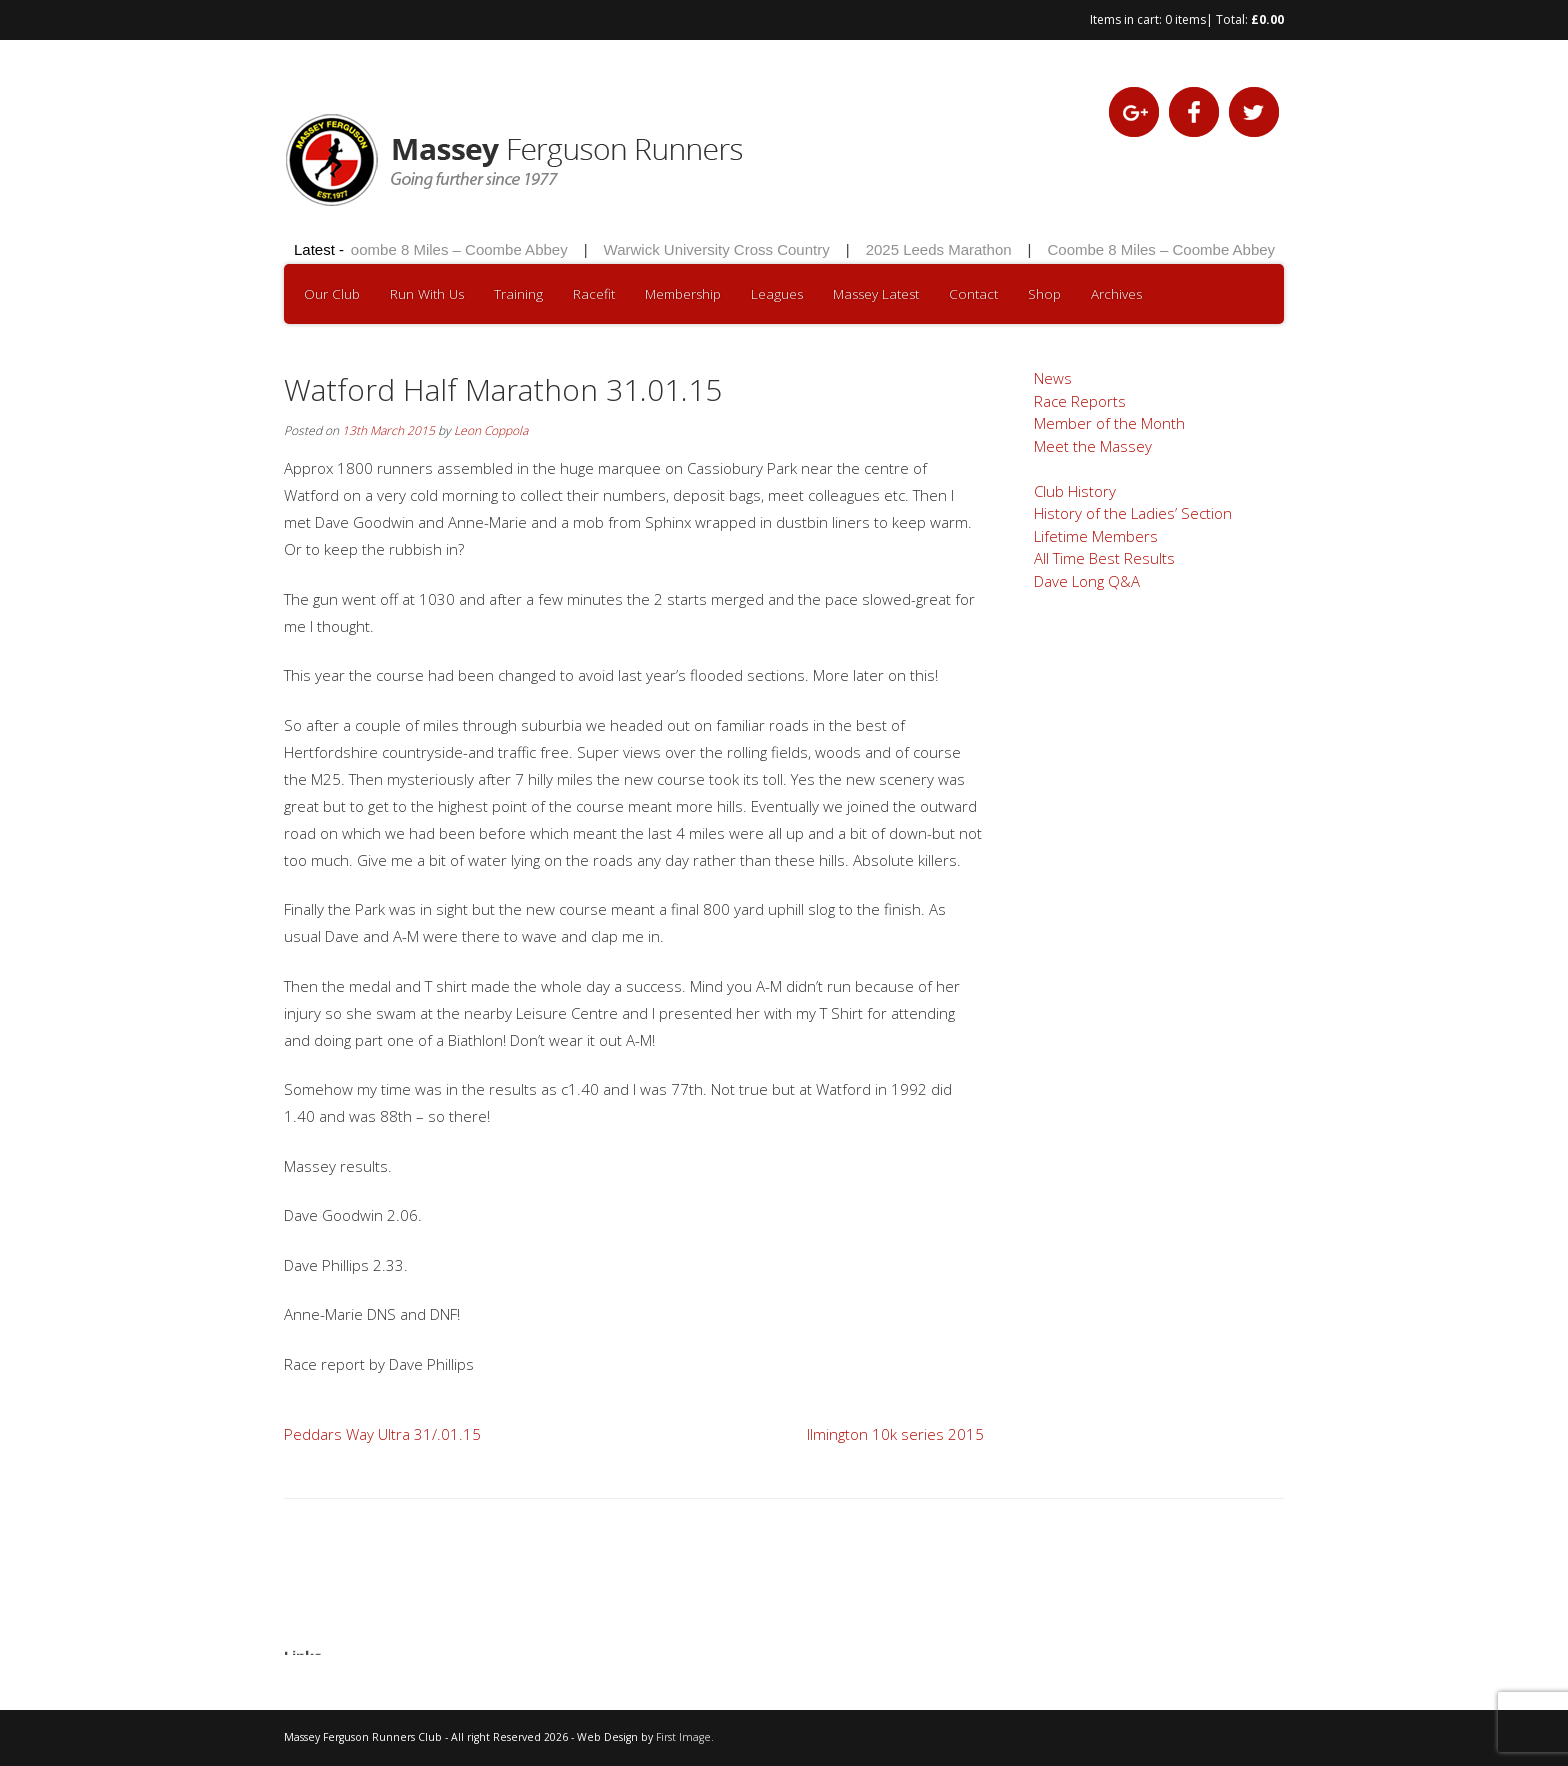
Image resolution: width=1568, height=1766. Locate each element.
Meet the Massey (1093, 446)
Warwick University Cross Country (720, 249)
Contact (973, 294)
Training (518, 294)
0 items (1185, 19)
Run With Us (427, 294)
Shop (1044, 294)
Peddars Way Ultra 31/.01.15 (382, 1434)
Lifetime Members (1096, 536)
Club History (1075, 491)
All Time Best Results (1104, 558)
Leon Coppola (491, 430)
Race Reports (1080, 401)
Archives (1116, 294)
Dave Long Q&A (1087, 581)
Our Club (332, 294)
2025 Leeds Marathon (942, 249)
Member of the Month (1109, 423)
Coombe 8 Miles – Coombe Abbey (457, 249)
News (1053, 378)
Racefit (594, 294)
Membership (683, 294)
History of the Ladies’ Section (1133, 513)
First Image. (685, 1737)
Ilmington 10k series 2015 (895, 1434)
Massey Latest (876, 294)
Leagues (777, 294)
